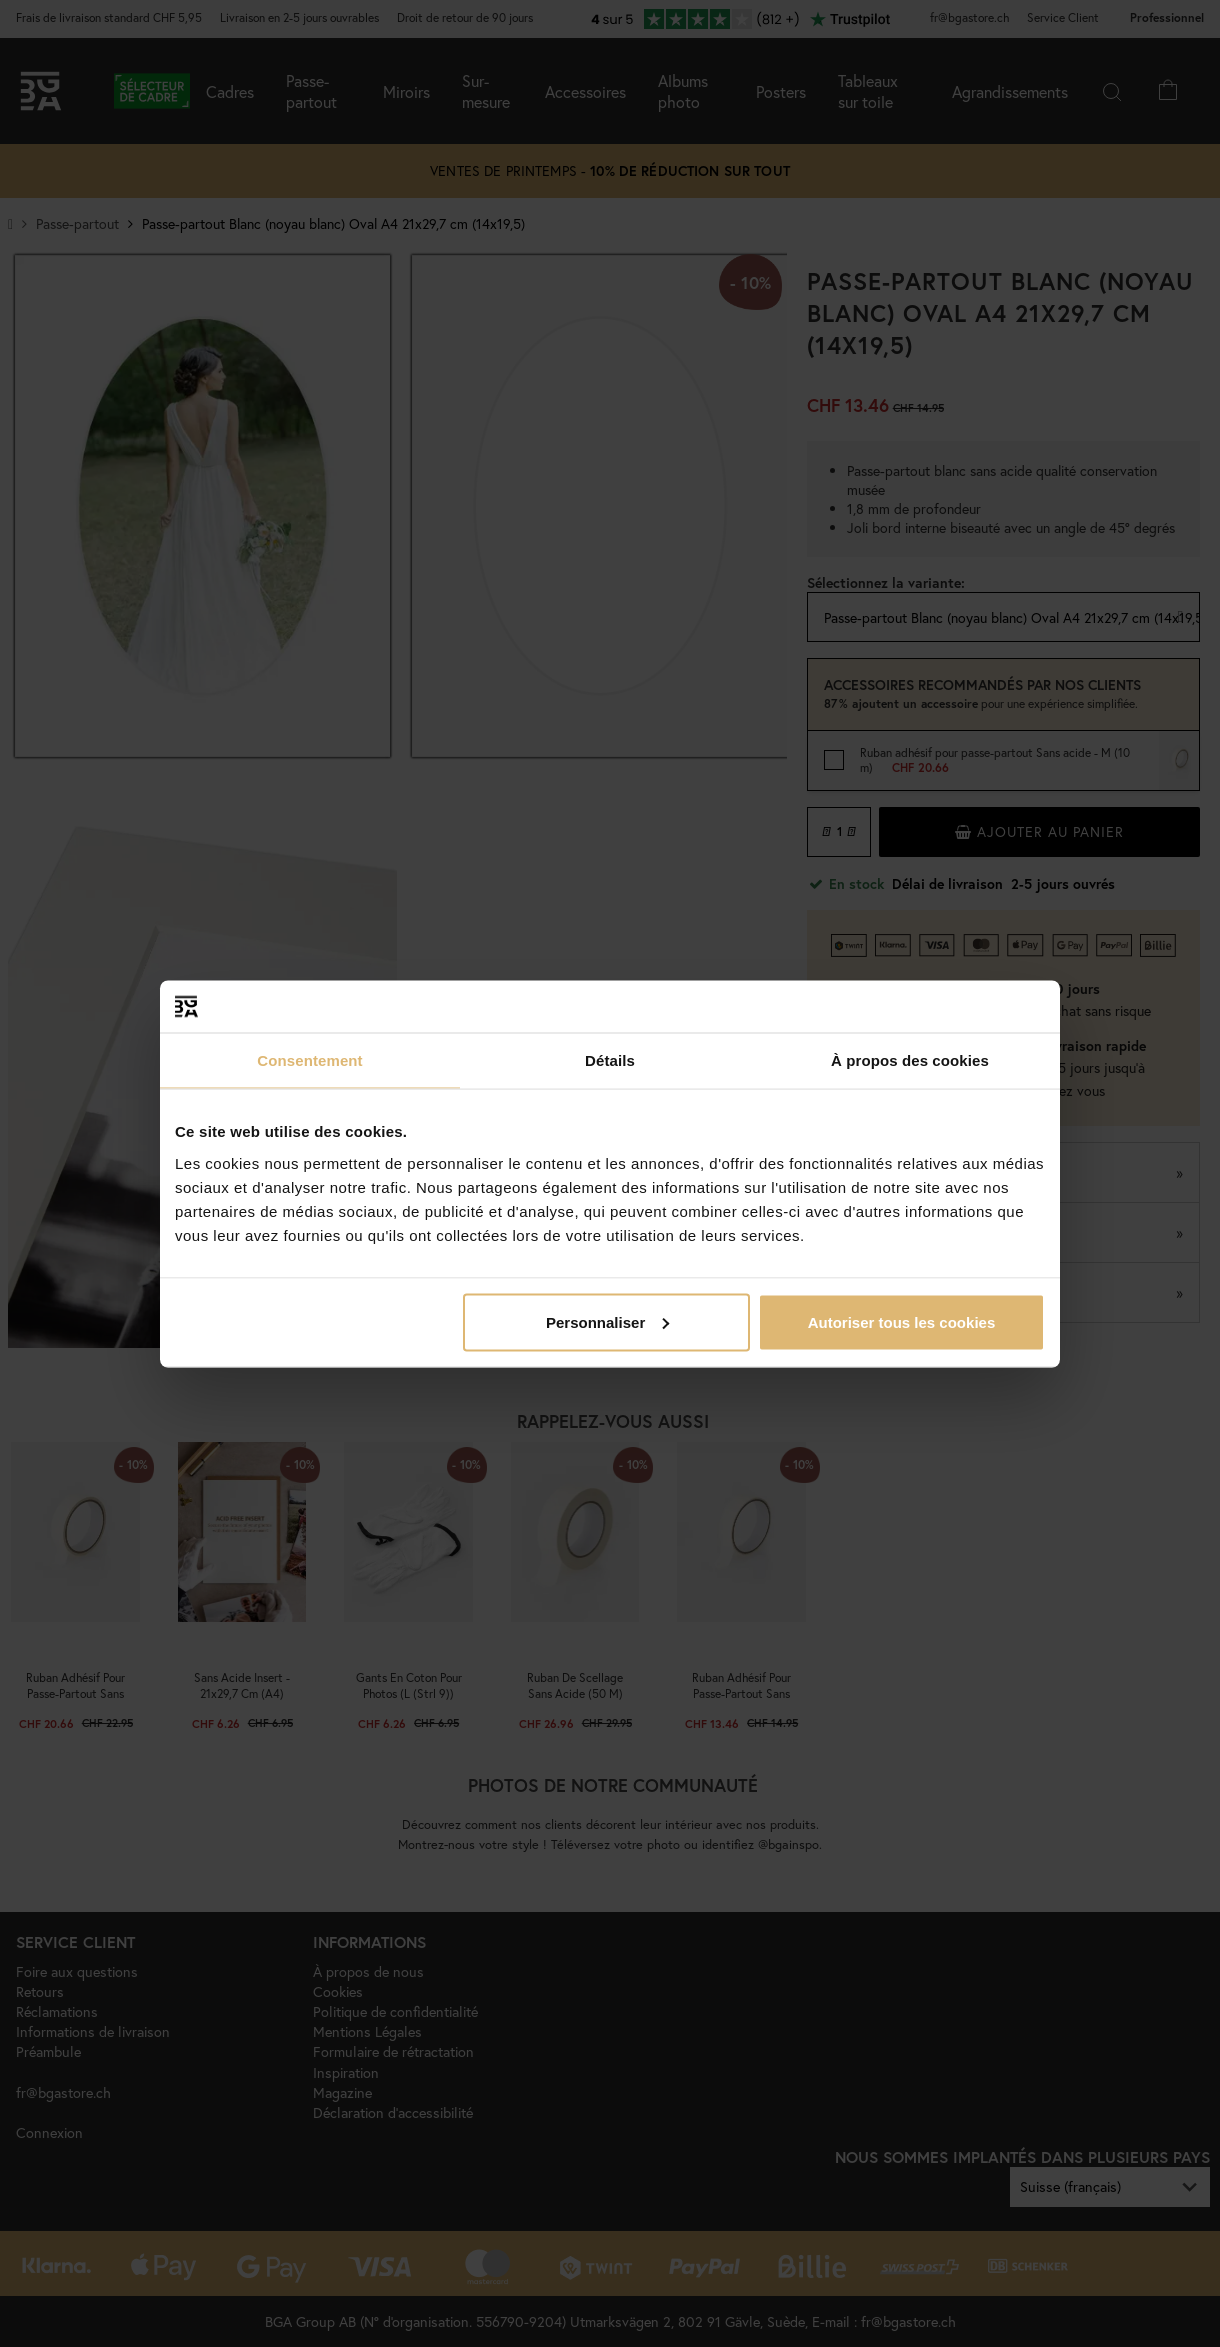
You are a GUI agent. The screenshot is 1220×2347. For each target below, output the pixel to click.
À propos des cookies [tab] (910, 1060)
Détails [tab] (610, 1060)
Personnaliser (607, 1321)
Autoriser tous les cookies (902, 1321)
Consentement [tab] (309, 1060)
